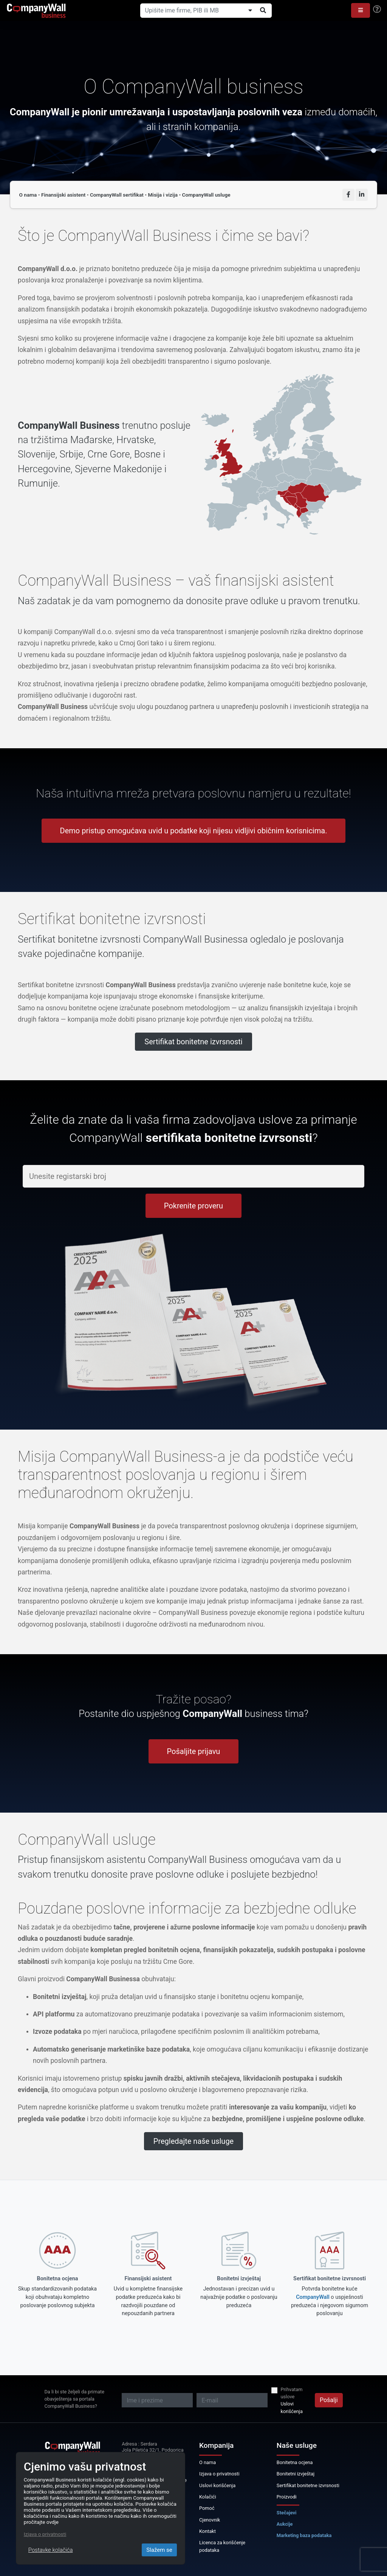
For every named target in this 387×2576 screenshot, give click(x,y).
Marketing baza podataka (304, 2535)
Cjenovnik (209, 2520)
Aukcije (285, 2524)
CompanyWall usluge (206, 195)
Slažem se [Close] (159, 2550)
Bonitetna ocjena (295, 2462)
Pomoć (207, 2508)
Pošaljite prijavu (193, 1751)
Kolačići (207, 2497)
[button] (360, 10)
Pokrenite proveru (193, 1205)
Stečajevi (287, 2513)
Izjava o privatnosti (219, 2474)
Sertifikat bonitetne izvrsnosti (193, 1041)
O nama (28, 195)
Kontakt (207, 2531)
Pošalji (329, 2400)
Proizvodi (287, 2497)
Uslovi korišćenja (291, 2407)
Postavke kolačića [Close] (50, 2550)
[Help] (377, 9)
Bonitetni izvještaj (295, 2474)
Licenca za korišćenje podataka (222, 2546)
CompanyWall (313, 2297)
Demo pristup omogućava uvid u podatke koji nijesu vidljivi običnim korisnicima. (193, 830)
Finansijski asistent (63, 195)
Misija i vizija (163, 195)
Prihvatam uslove (291, 2393)
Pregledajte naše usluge (193, 2141)
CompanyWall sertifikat (117, 195)
